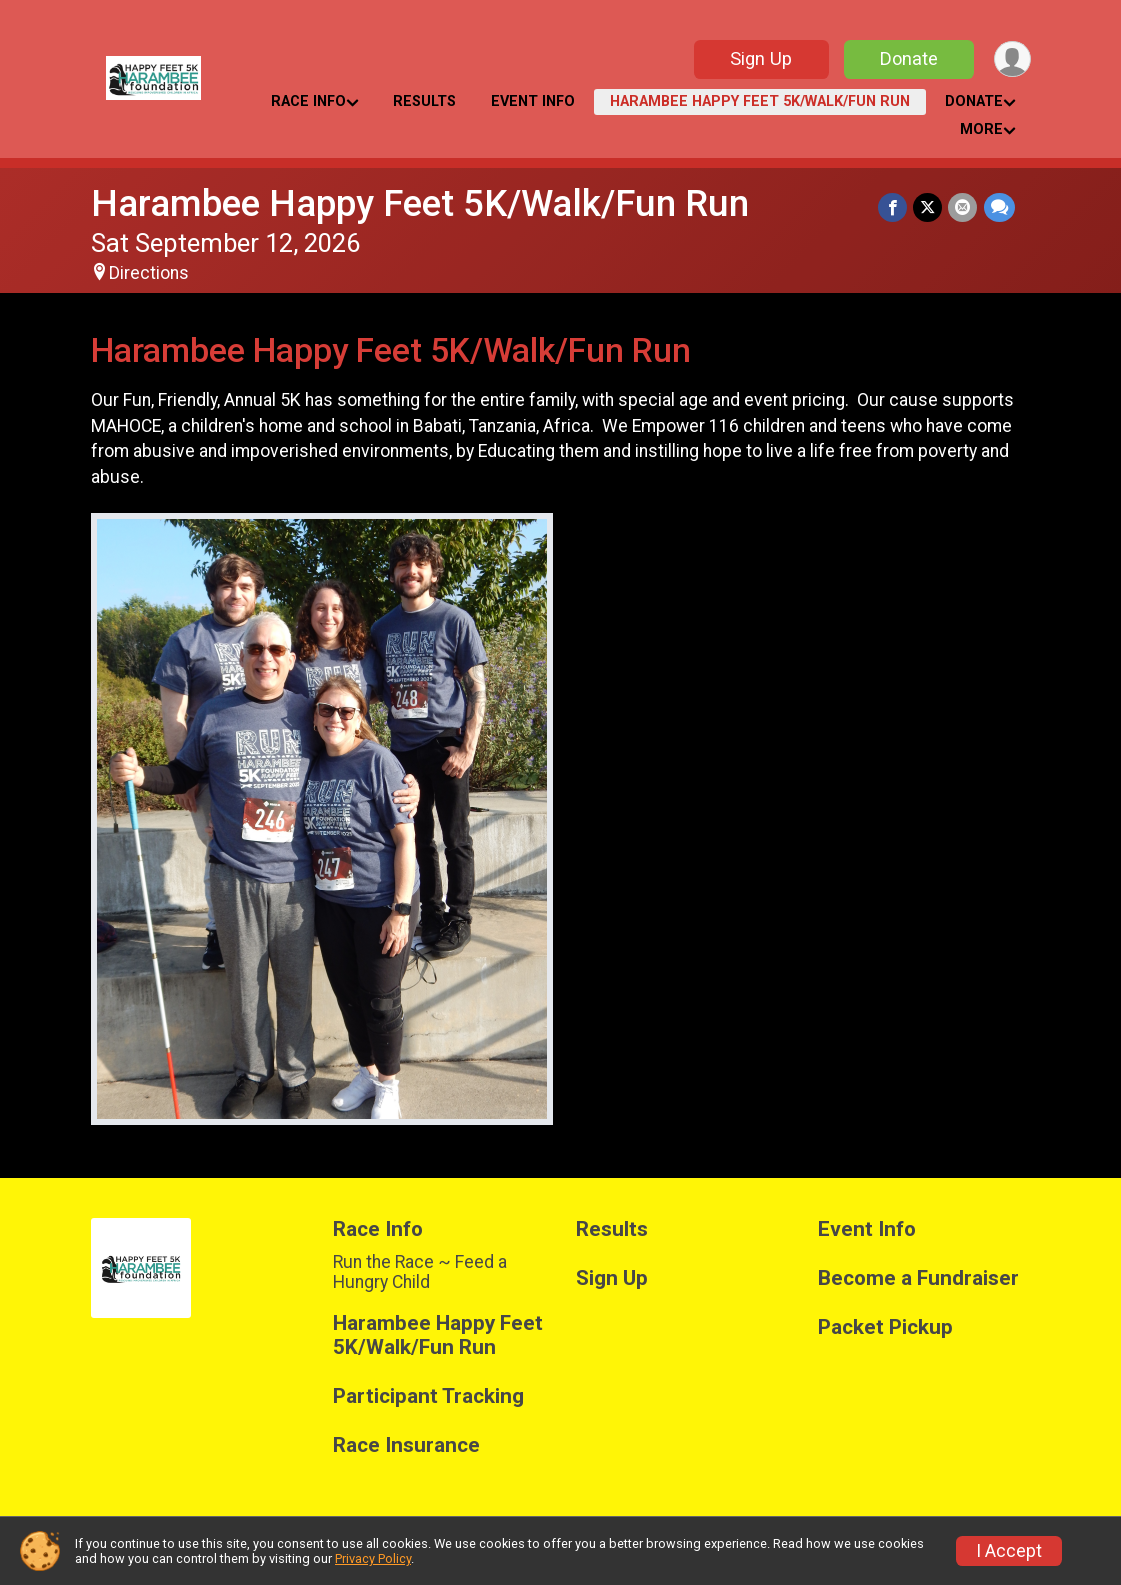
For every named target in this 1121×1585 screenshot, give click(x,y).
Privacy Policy (373, 1558)
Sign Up (760, 58)
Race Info (308, 101)
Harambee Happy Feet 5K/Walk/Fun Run (760, 101)
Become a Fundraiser (918, 1278)
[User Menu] (1012, 59)
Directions (149, 273)
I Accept (1009, 1551)
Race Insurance (406, 1445)
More (981, 129)
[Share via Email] (963, 207)
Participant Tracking (428, 1396)
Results (424, 101)
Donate (908, 58)
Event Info (533, 101)
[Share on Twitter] (928, 207)
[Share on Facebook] (893, 207)
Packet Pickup (885, 1327)
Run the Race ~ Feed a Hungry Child (420, 1272)
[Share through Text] (999, 207)
